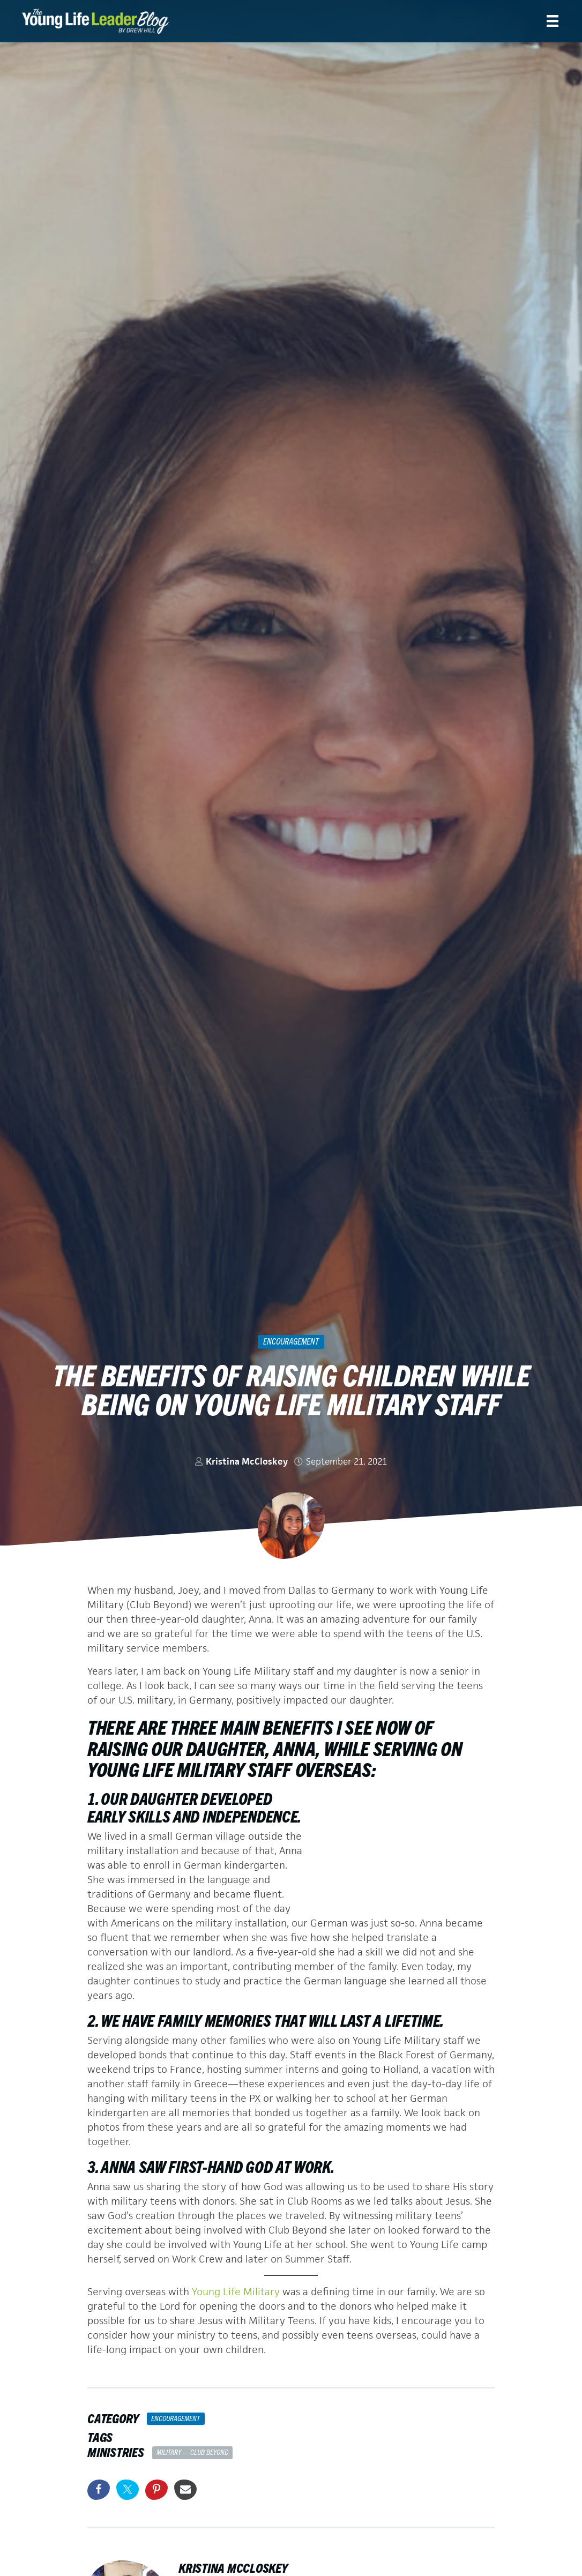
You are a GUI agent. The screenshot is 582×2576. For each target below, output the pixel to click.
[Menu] (552, 21)
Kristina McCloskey (247, 1461)
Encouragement (291, 1340)
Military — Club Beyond (192, 2451)
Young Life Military (236, 2291)
